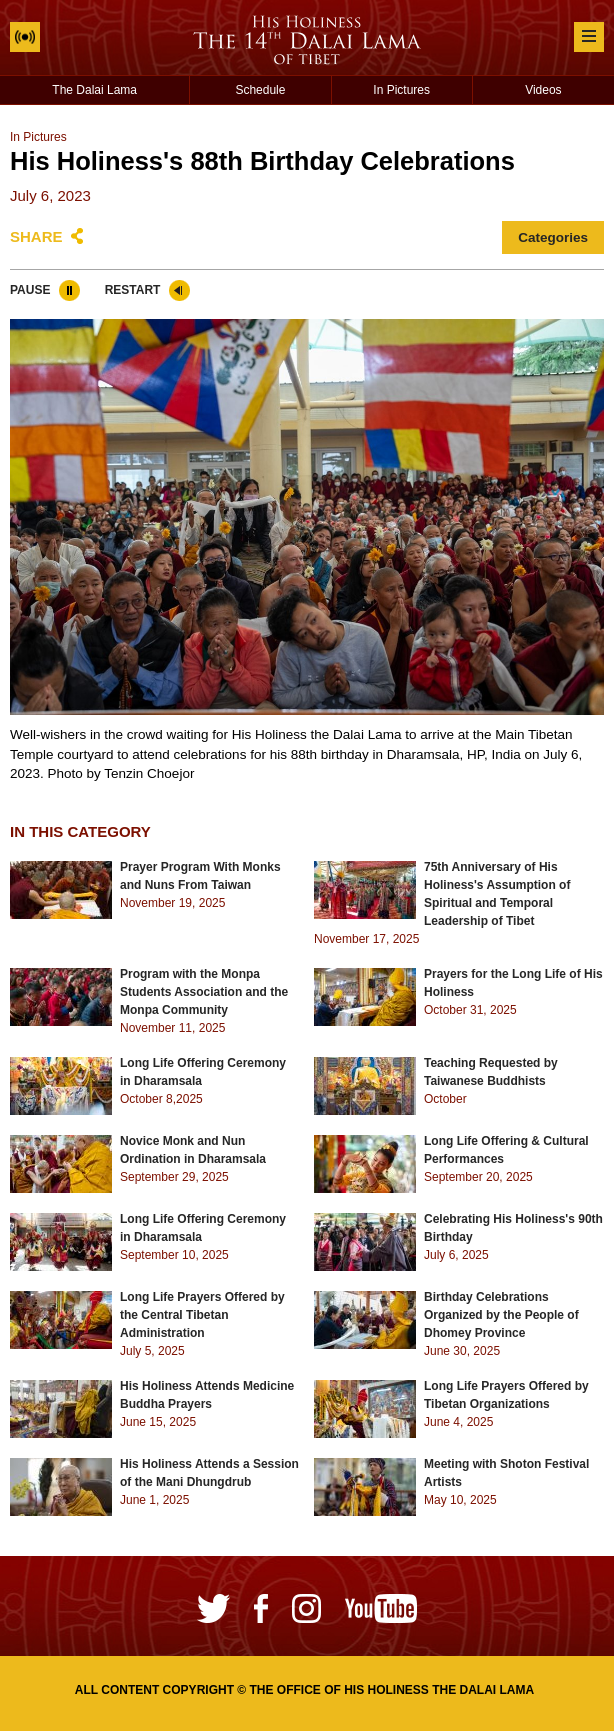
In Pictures (401, 90)
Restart (133, 290)
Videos (543, 90)
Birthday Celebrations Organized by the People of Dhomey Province (501, 1315)
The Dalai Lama (94, 90)
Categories (553, 237)
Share (36, 236)
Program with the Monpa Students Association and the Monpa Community (204, 992)
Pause (30, 290)
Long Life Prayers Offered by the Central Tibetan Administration (202, 1315)
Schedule (260, 90)
